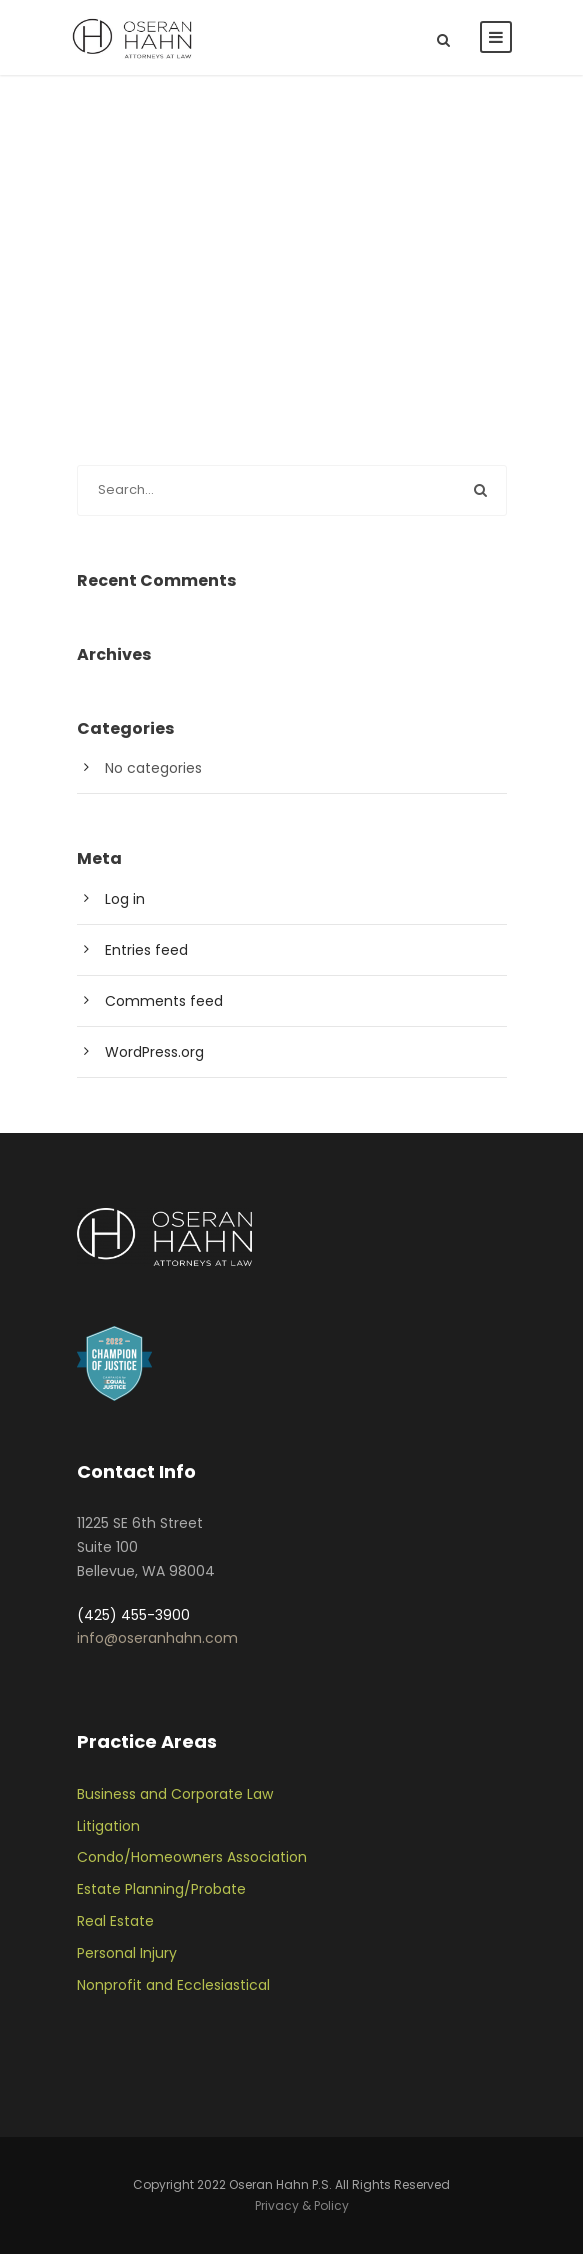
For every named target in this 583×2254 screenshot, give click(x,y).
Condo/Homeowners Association (192, 1857)
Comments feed (164, 1001)
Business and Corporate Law (175, 1794)
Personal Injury (127, 1953)
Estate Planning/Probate (161, 1889)
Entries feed (146, 950)
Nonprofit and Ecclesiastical (173, 1985)
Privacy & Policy (302, 2205)
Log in (125, 899)
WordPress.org (154, 1052)
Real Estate (115, 1921)
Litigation (108, 1826)
